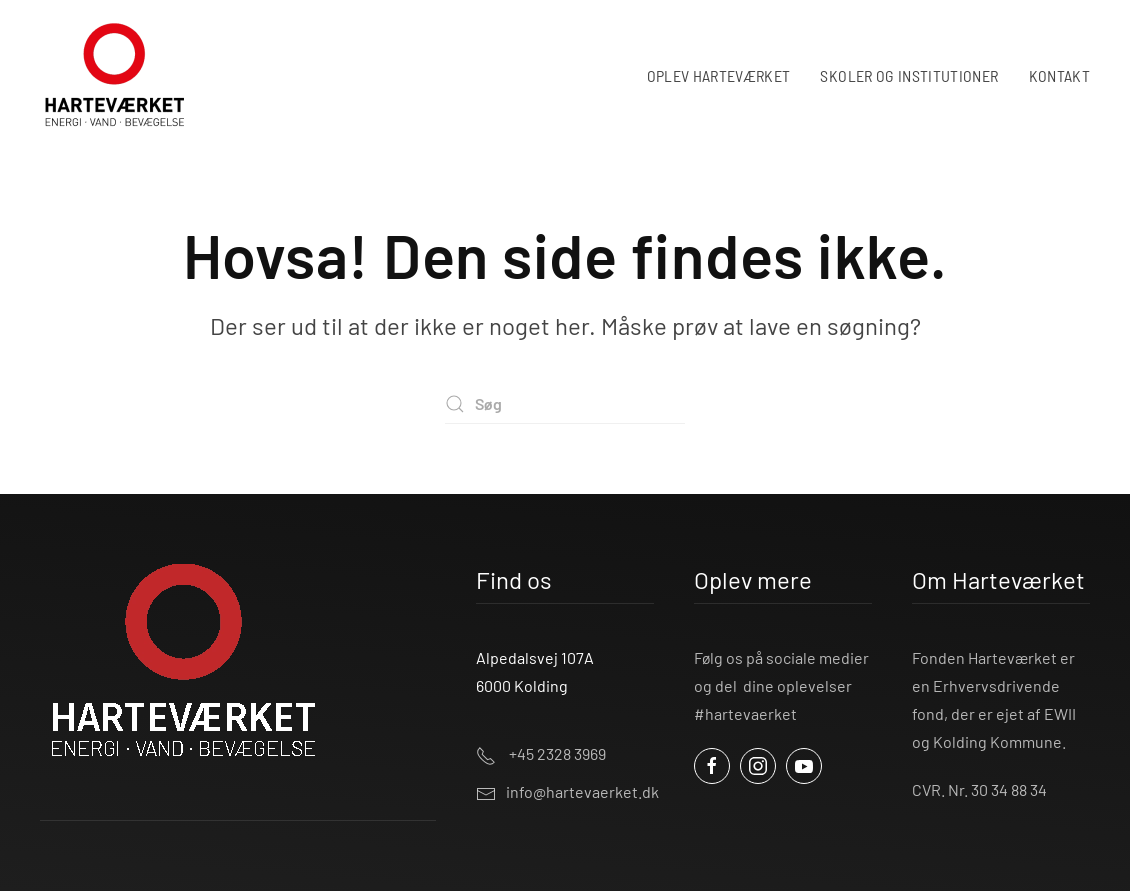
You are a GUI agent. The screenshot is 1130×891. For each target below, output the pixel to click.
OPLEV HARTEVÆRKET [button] (719, 75)
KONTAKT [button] (1059, 75)
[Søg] (565, 404)
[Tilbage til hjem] (115, 75)
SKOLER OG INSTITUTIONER (909, 75)
